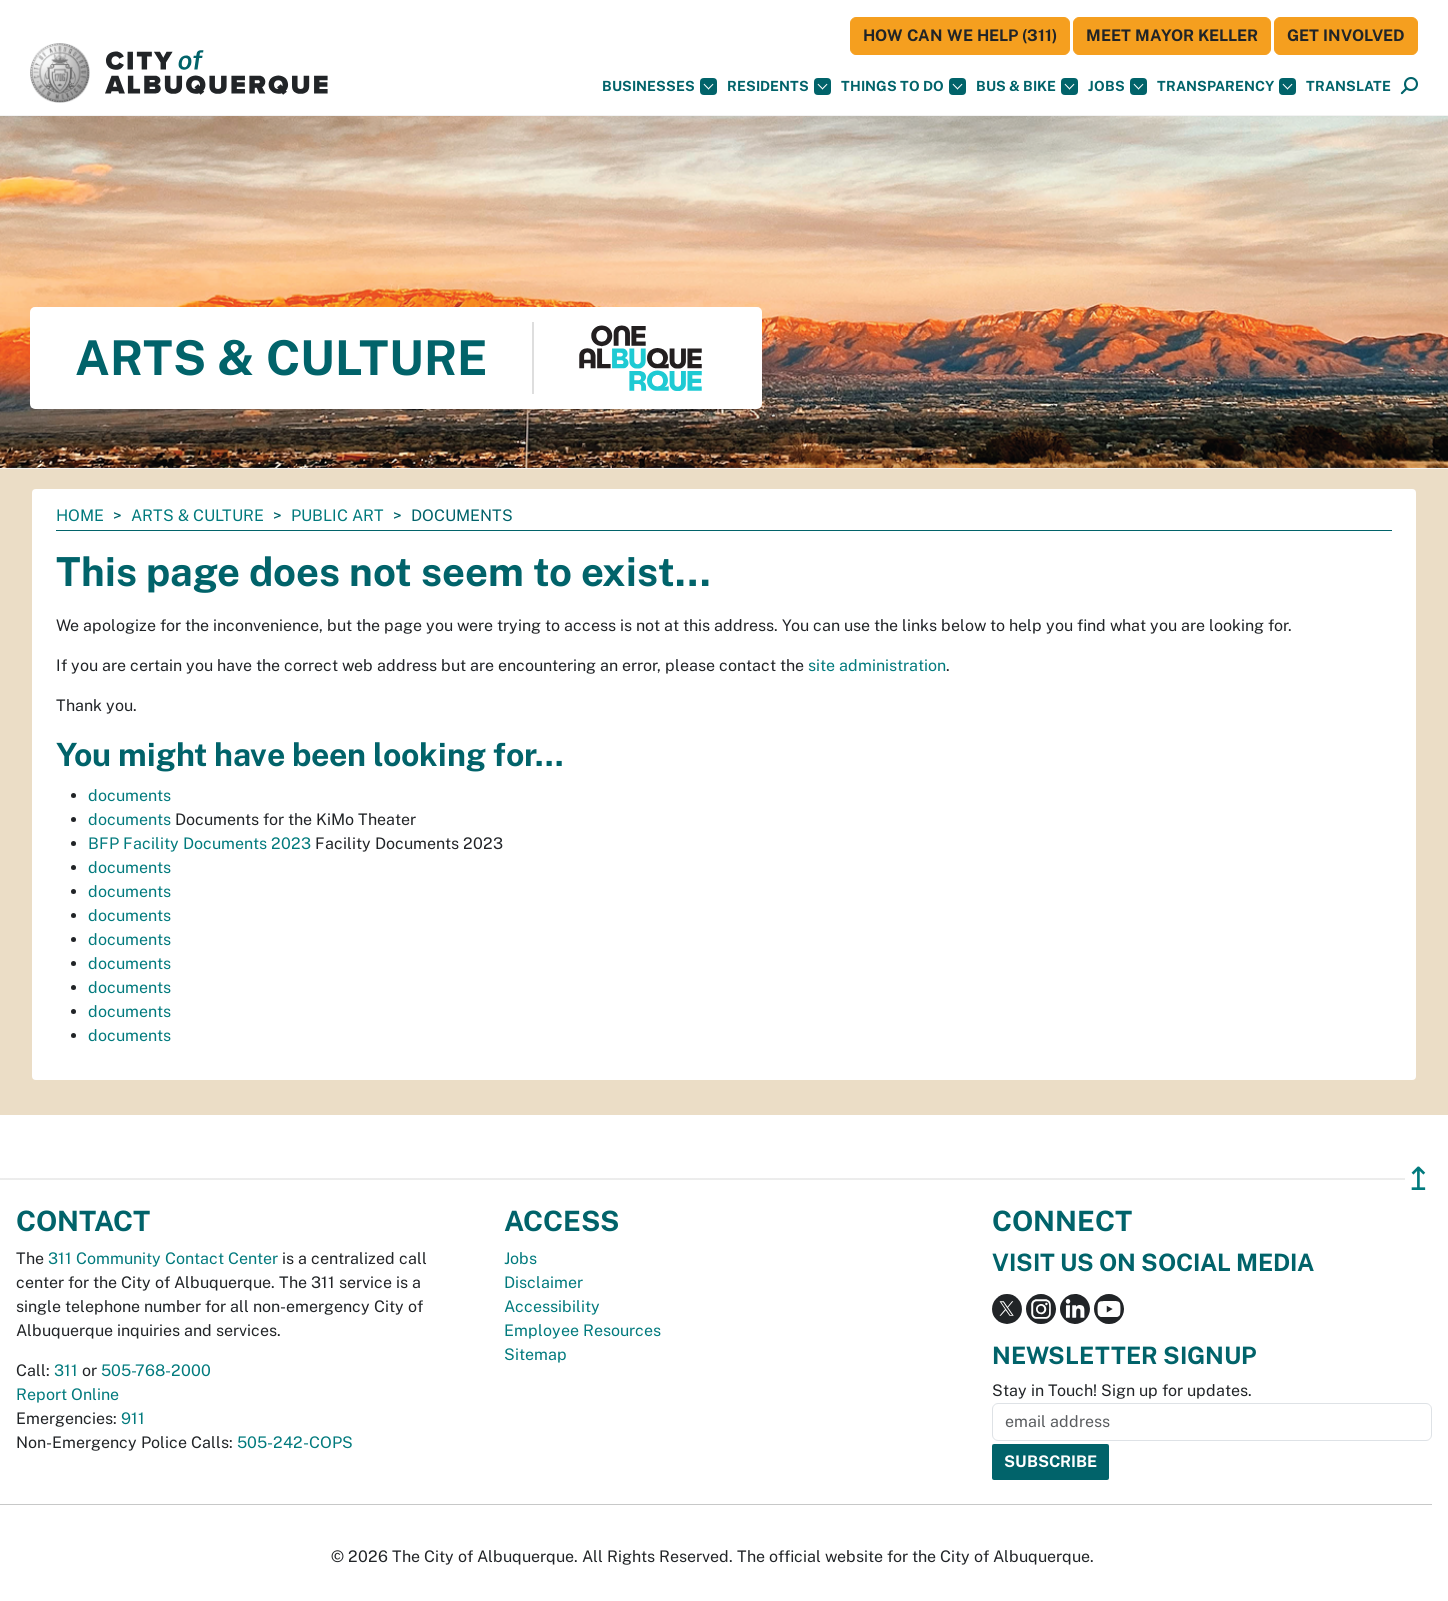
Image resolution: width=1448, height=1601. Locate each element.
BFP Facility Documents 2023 (199, 843)
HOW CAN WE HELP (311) (960, 35)
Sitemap (535, 1354)
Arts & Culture (197, 515)
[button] (1348, 86)
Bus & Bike (1027, 86)
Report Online (67, 1394)
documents (129, 795)
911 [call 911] (133, 1418)
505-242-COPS (295, 1442)
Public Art (337, 515)
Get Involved (1346, 35)
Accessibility (552, 1306)
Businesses (659, 86)
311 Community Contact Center (163, 1258)
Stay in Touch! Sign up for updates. (1122, 1390)
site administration (877, 665)
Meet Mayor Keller (1172, 35)
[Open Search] (1409, 86)
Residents (779, 86)
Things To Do (903, 86)
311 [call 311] (66, 1370)
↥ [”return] (1418, 1178)
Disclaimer (543, 1282)
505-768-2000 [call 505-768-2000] (156, 1370)
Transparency (1226, 86)
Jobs (1117, 86)
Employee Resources (582, 1330)
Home (80, 515)
